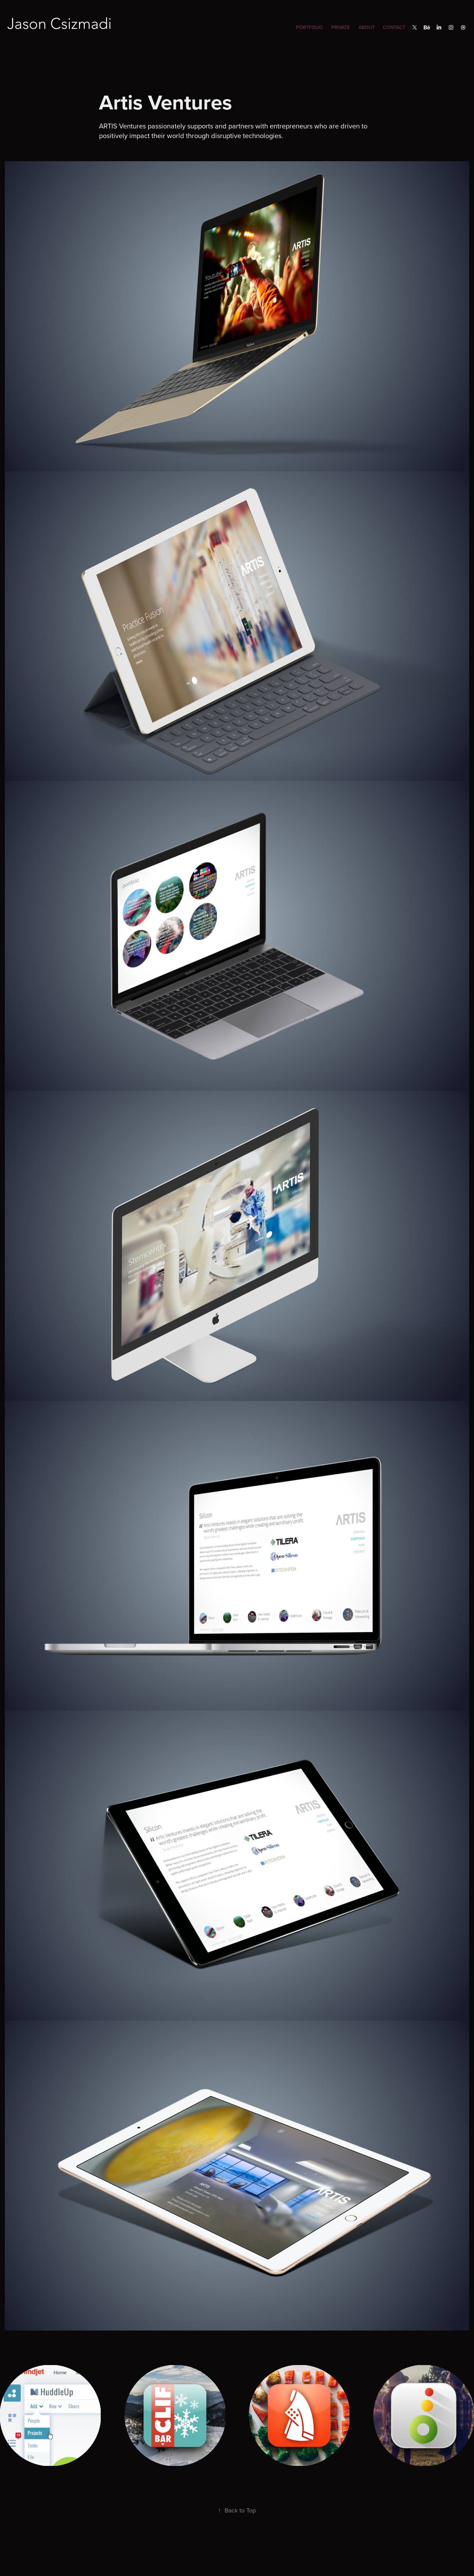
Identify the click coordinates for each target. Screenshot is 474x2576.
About (366, 27)
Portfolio (309, 27)
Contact (394, 27)
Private (340, 27)
